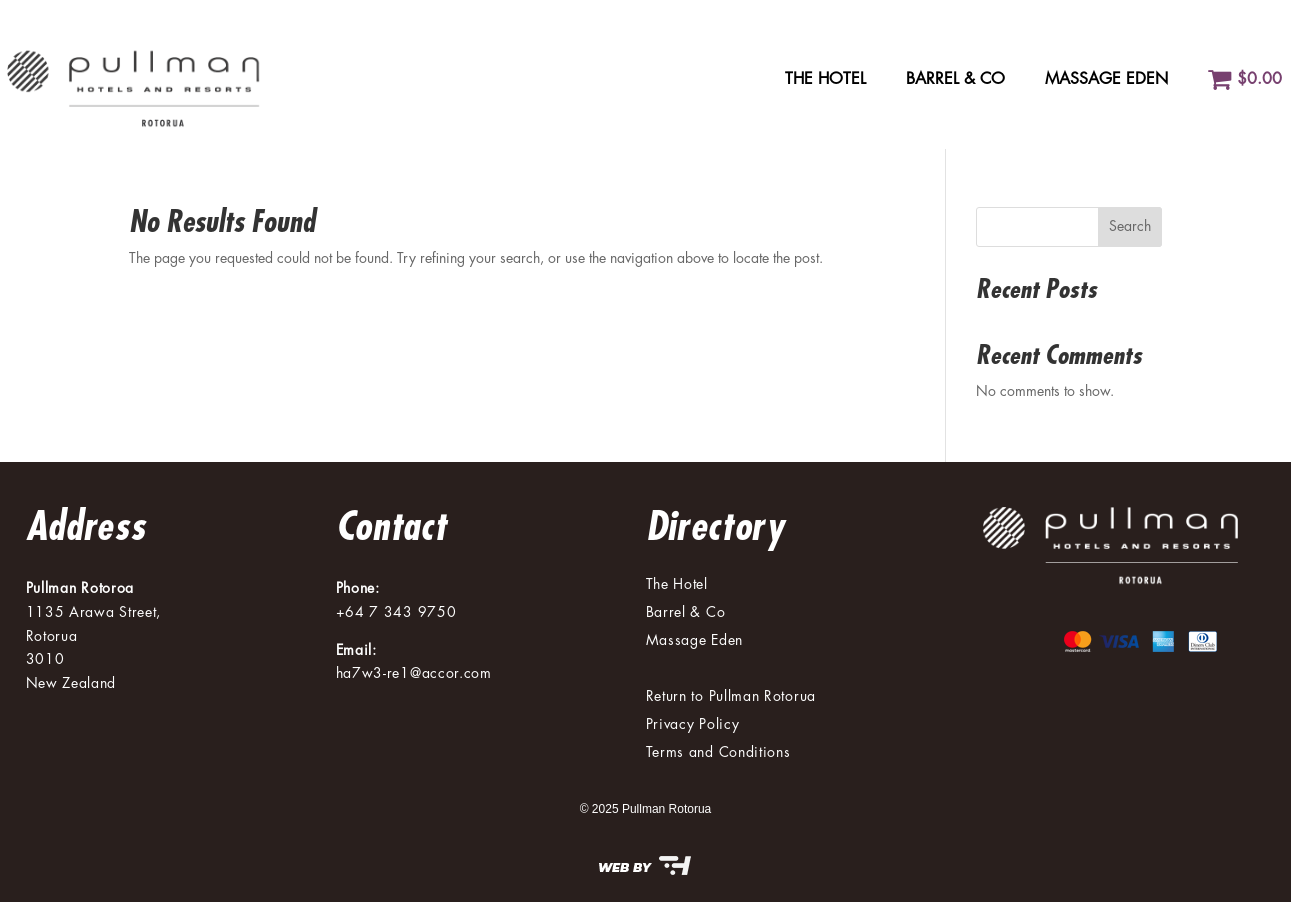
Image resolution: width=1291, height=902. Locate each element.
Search (1130, 226)
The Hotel (825, 79)
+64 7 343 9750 (396, 612)
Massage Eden (1106, 79)
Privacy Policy (693, 724)
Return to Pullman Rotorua (731, 696)
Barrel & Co (955, 79)
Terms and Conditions (718, 752)
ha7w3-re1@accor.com (414, 673)
